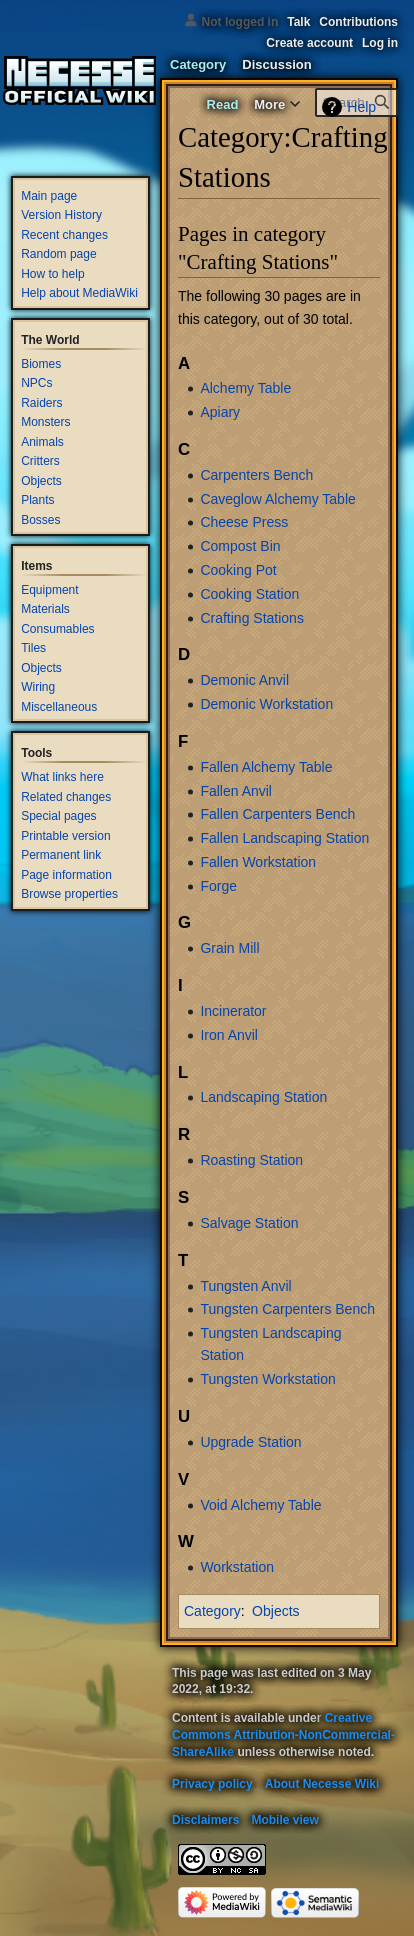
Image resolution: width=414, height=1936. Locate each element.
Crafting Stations (252, 618)
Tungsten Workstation (267, 1379)
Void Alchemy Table (260, 1505)
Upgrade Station (250, 1442)
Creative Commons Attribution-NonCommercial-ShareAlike (283, 1735)
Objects (275, 1611)
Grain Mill (229, 948)
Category (212, 1611)
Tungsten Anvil (245, 1286)
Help (361, 107)
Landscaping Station (263, 1097)
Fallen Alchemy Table (266, 767)
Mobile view (284, 1820)
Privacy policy (212, 1784)
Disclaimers (205, 1820)
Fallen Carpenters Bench (277, 814)
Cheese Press (244, 522)
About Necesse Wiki (322, 1784)
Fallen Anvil (236, 791)
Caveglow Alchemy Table (277, 499)
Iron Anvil (229, 1035)
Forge (218, 886)
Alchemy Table (245, 388)
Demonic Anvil (244, 680)
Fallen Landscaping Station (284, 838)
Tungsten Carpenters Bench (287, 1309)
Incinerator (233, 1011)
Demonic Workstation (266, 704)
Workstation (237, 1567)
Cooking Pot (238, 570)
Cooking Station (249, 594)
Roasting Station (251, 1160)
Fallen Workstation (258, 862)
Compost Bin (240, 546)
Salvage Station (249, 1223)
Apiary (220, 412)
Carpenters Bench (256, 475)
